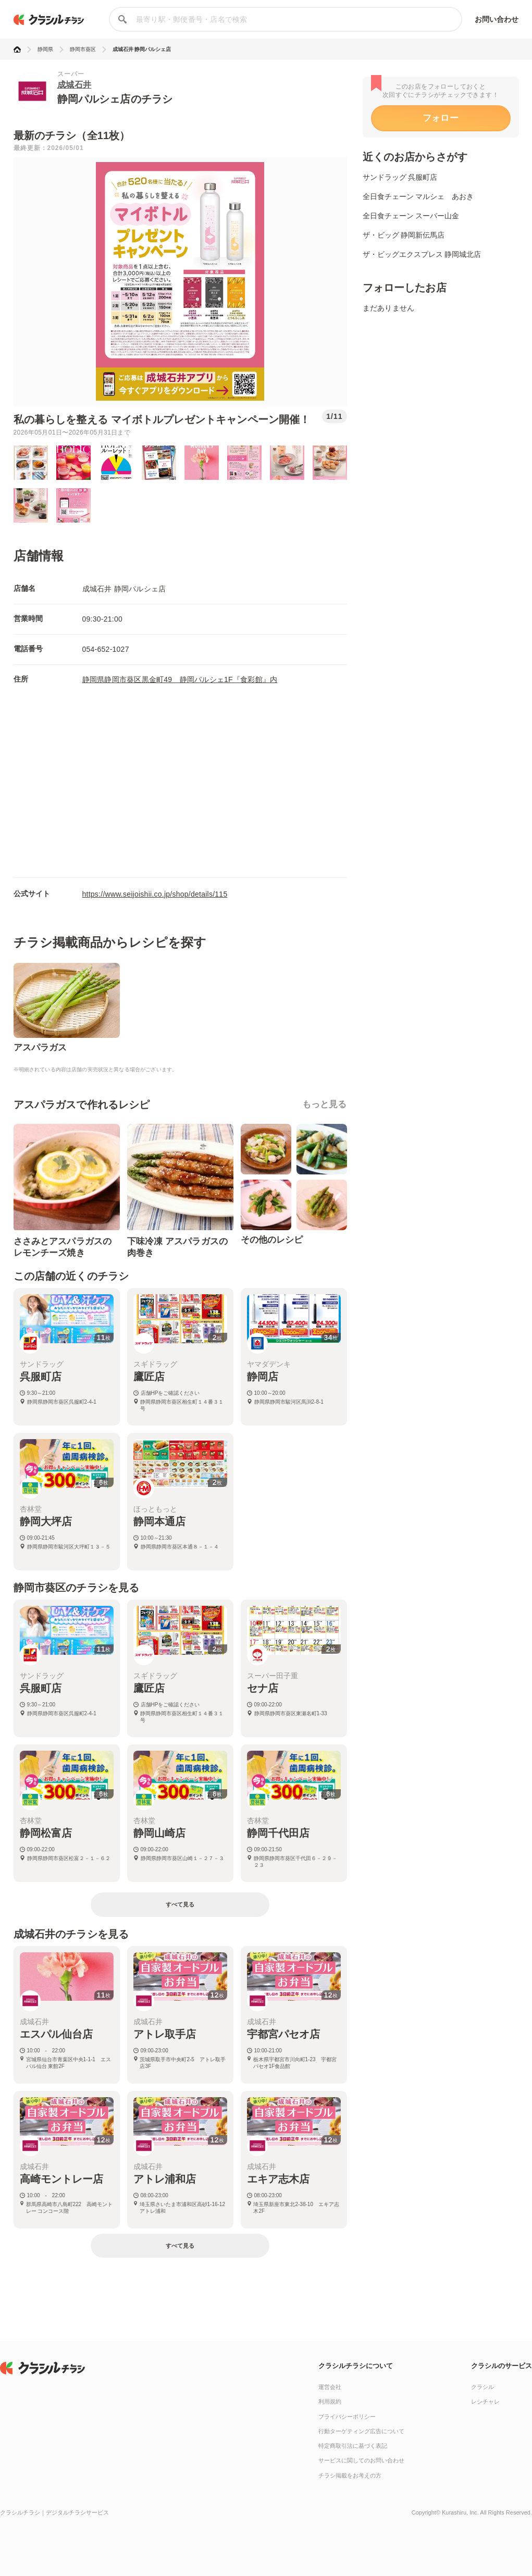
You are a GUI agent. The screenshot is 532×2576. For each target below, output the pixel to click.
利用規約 (329, 2401)
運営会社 (329, 2387)
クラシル (482, 2387)
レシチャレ (485, 2401)
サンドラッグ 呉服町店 (400, 177)
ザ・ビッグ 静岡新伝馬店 (404, 235)
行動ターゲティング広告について (361, 2431)
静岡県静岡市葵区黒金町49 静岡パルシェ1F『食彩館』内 (180, 679)
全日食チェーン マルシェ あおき (418, 196)
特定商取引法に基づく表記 (352, 2446)
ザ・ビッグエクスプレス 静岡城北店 (422, 254)
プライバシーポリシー (347, 2416)
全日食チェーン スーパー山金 (411, 216)
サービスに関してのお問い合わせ (361, 2460)
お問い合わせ (497, 19)
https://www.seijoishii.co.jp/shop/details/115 (155, 894)
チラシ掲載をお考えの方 (349, 2475)
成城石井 (74, 84)
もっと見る (324, 1104)
